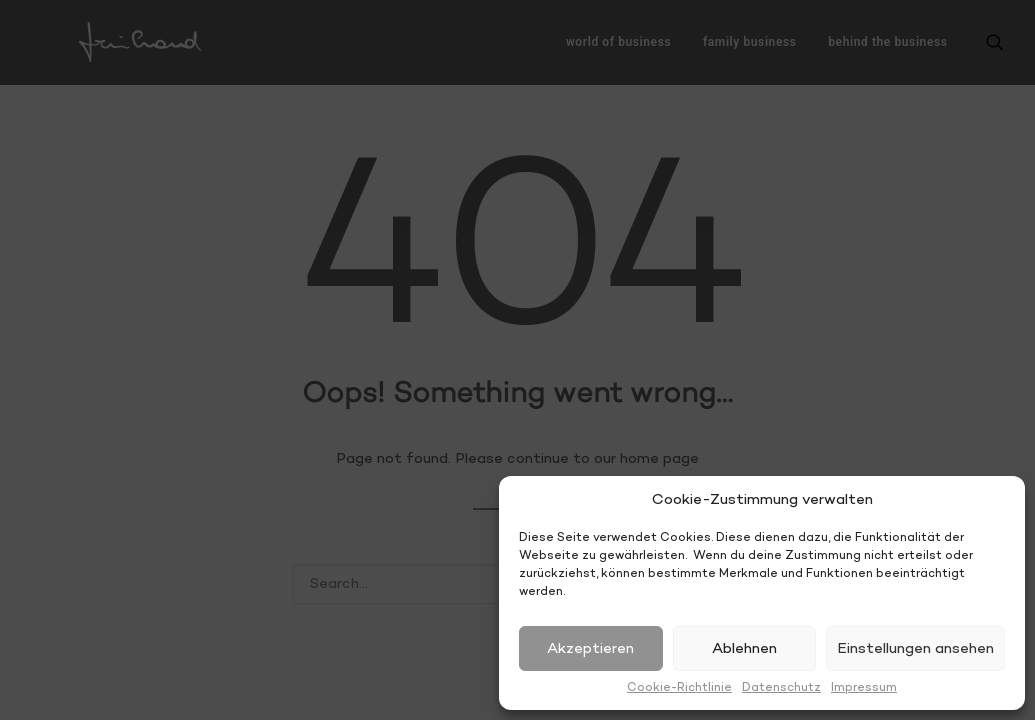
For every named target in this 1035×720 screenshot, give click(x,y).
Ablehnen (744, 649)
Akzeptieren (590, 649)
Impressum (864, 688)
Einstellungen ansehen (915, 649)
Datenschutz (781, 688)
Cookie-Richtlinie (679, 688)
